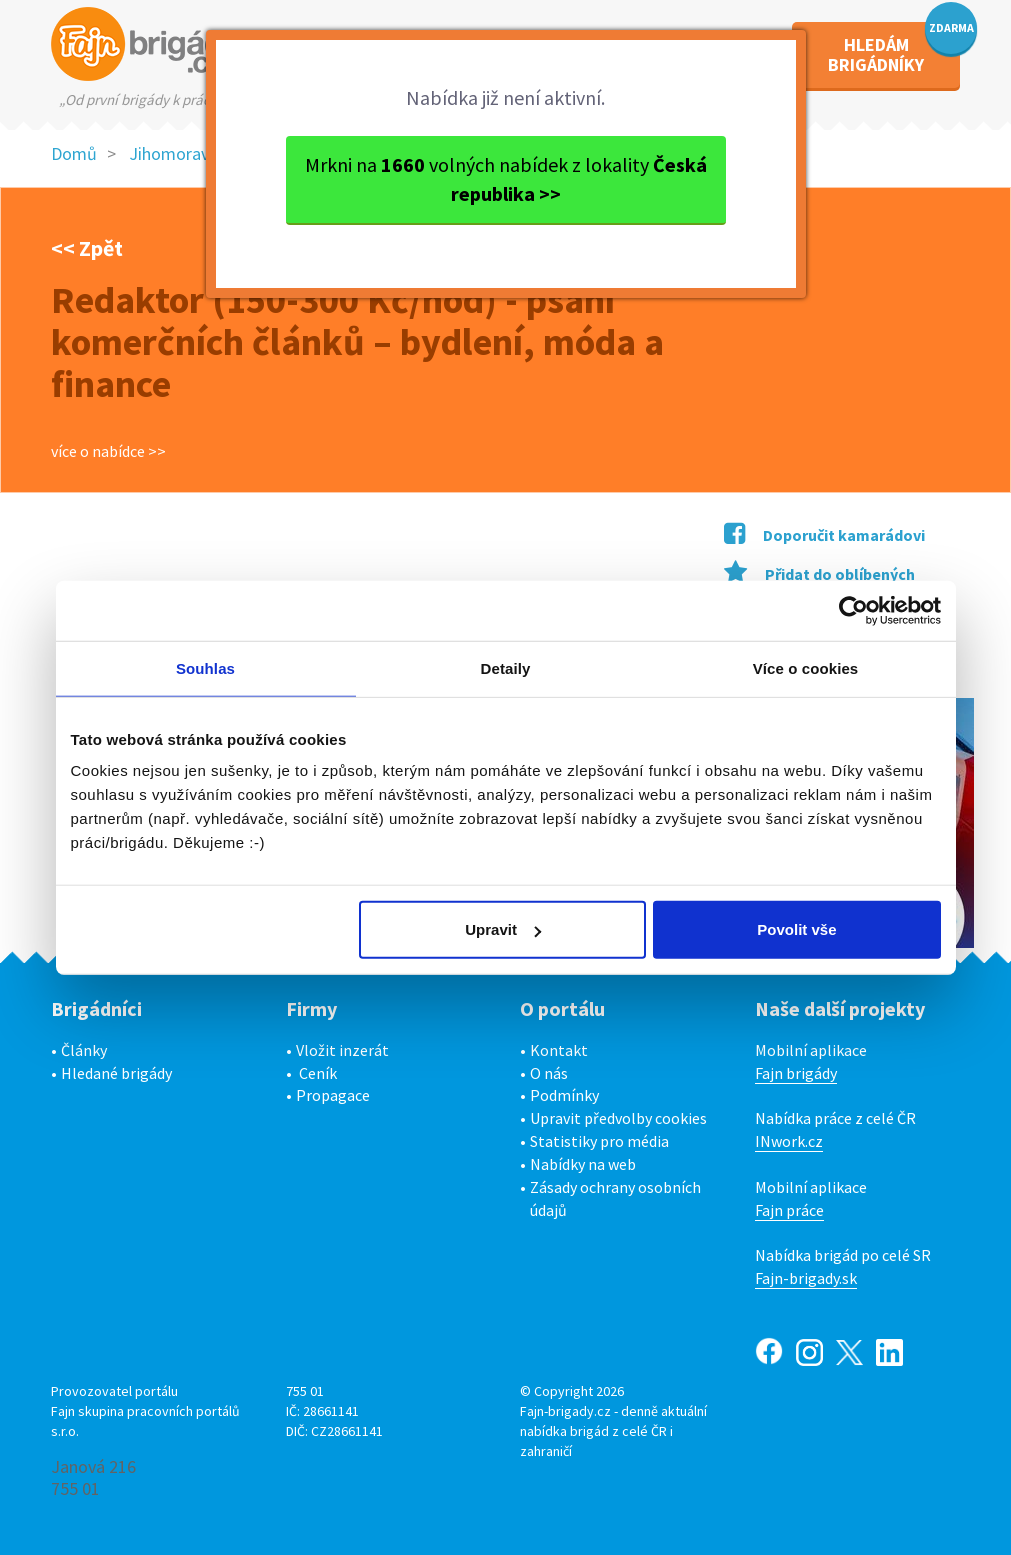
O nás (549, 1073)
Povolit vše (796, 929)
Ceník (318, 1073)
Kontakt (559, 1050)
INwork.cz (789, 1141)
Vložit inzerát (342, 1050)
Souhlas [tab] (205, 667)
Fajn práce (789, 1210)
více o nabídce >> (108, 451)
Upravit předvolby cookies (618, 1118)
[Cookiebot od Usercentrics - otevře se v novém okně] (853, 610)
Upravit (503, 929)
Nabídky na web (583, 1164)
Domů (74, 153)
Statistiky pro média (599, 1141)
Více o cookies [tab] (806, 667)
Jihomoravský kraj (197, 153)
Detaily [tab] (506, 667)
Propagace (333, 1095)
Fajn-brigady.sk (806, 1278)
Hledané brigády (116, 1073)
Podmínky (564, 1095)
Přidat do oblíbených (819, 574)
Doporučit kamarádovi (824, 535)
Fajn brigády (796, 1073)
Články (84, 1050)
